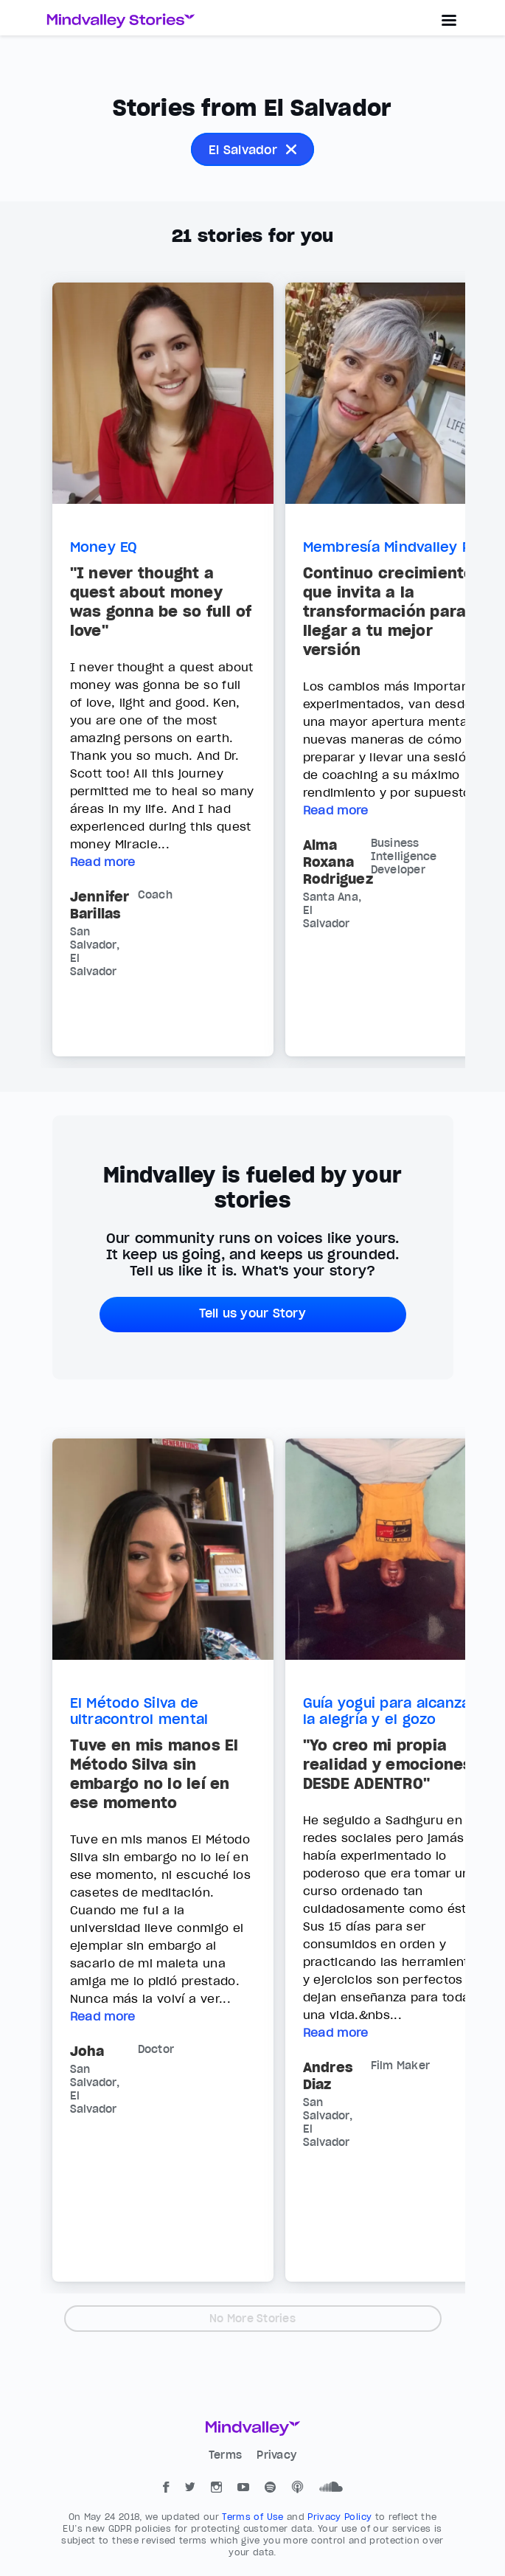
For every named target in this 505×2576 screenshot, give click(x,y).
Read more (103, 861)
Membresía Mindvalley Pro (395, 547)
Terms (227, 2455)
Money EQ (104, 547)
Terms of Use (254, 2516)
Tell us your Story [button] (252, 1313)
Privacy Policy (341, 2516)
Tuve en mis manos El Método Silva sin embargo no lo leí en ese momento (154, 1774)
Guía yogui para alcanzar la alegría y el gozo (389, 1711)
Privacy (276, 2455)
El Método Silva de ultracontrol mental (139, 1711)
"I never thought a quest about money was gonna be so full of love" (161, 602)
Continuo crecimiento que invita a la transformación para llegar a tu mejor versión (388, 611)
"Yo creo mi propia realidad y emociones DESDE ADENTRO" (388, 1764)
